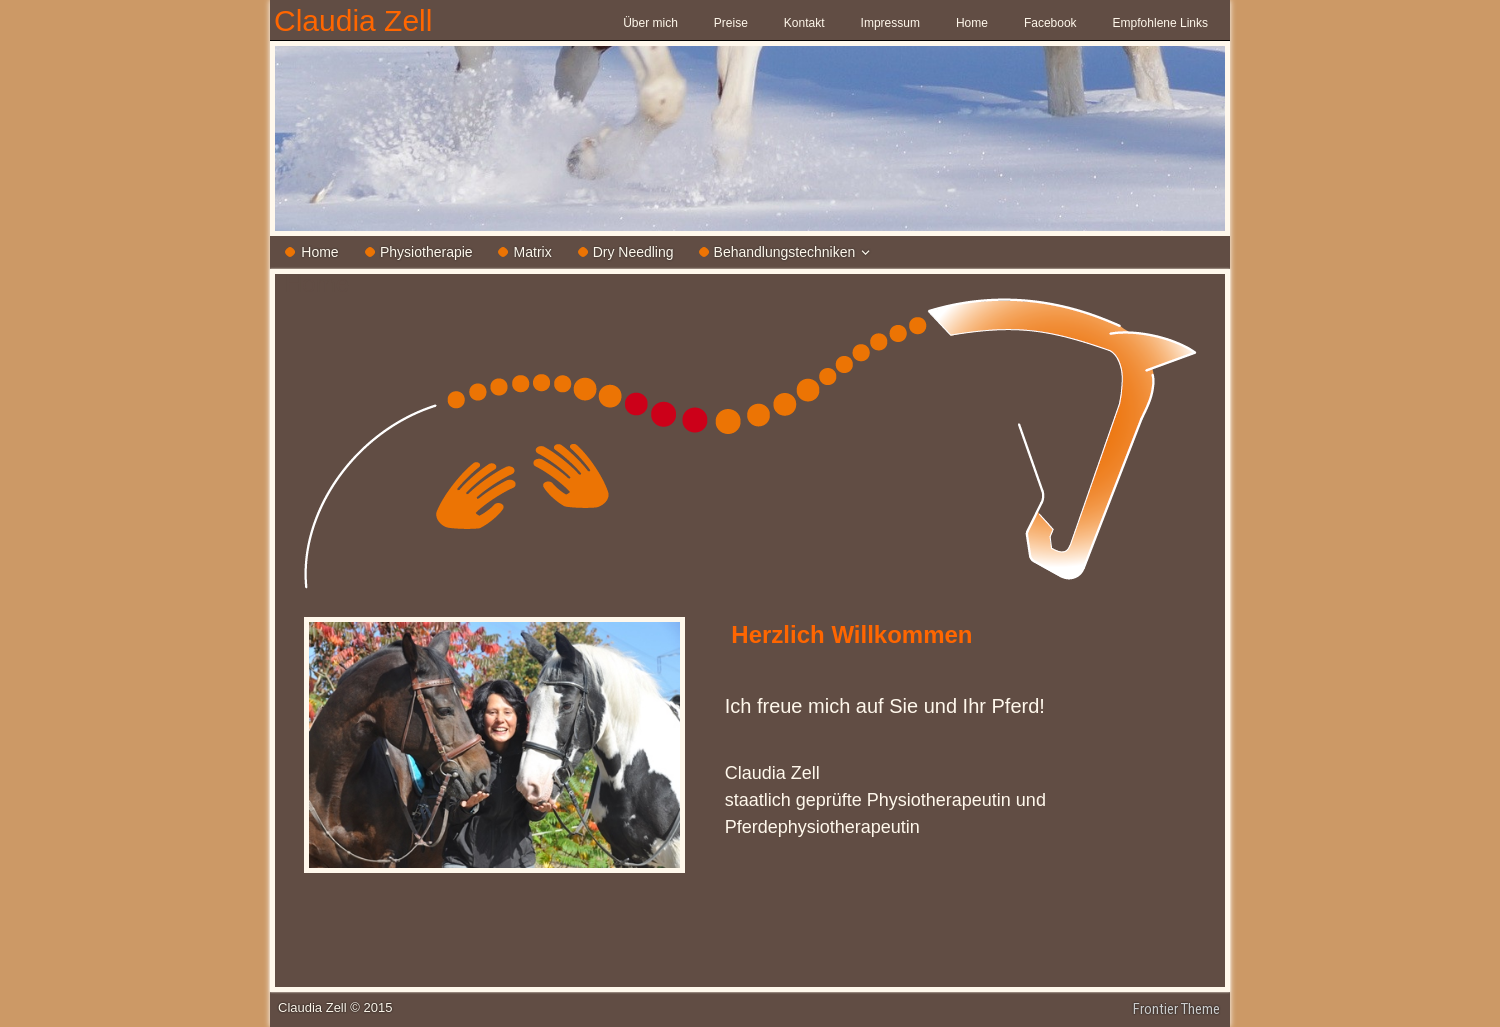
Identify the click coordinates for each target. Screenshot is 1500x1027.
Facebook (1050, 23)
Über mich (650, 23)
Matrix (533, 252)
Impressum (890, 23)
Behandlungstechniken (785, 252)
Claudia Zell (353, 20)
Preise (731, 23)
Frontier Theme (1176, 1009)
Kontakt (804, 23)
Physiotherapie (426, 252)
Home (972, 23)
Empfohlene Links (1160, 23)
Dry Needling (633, 252)
